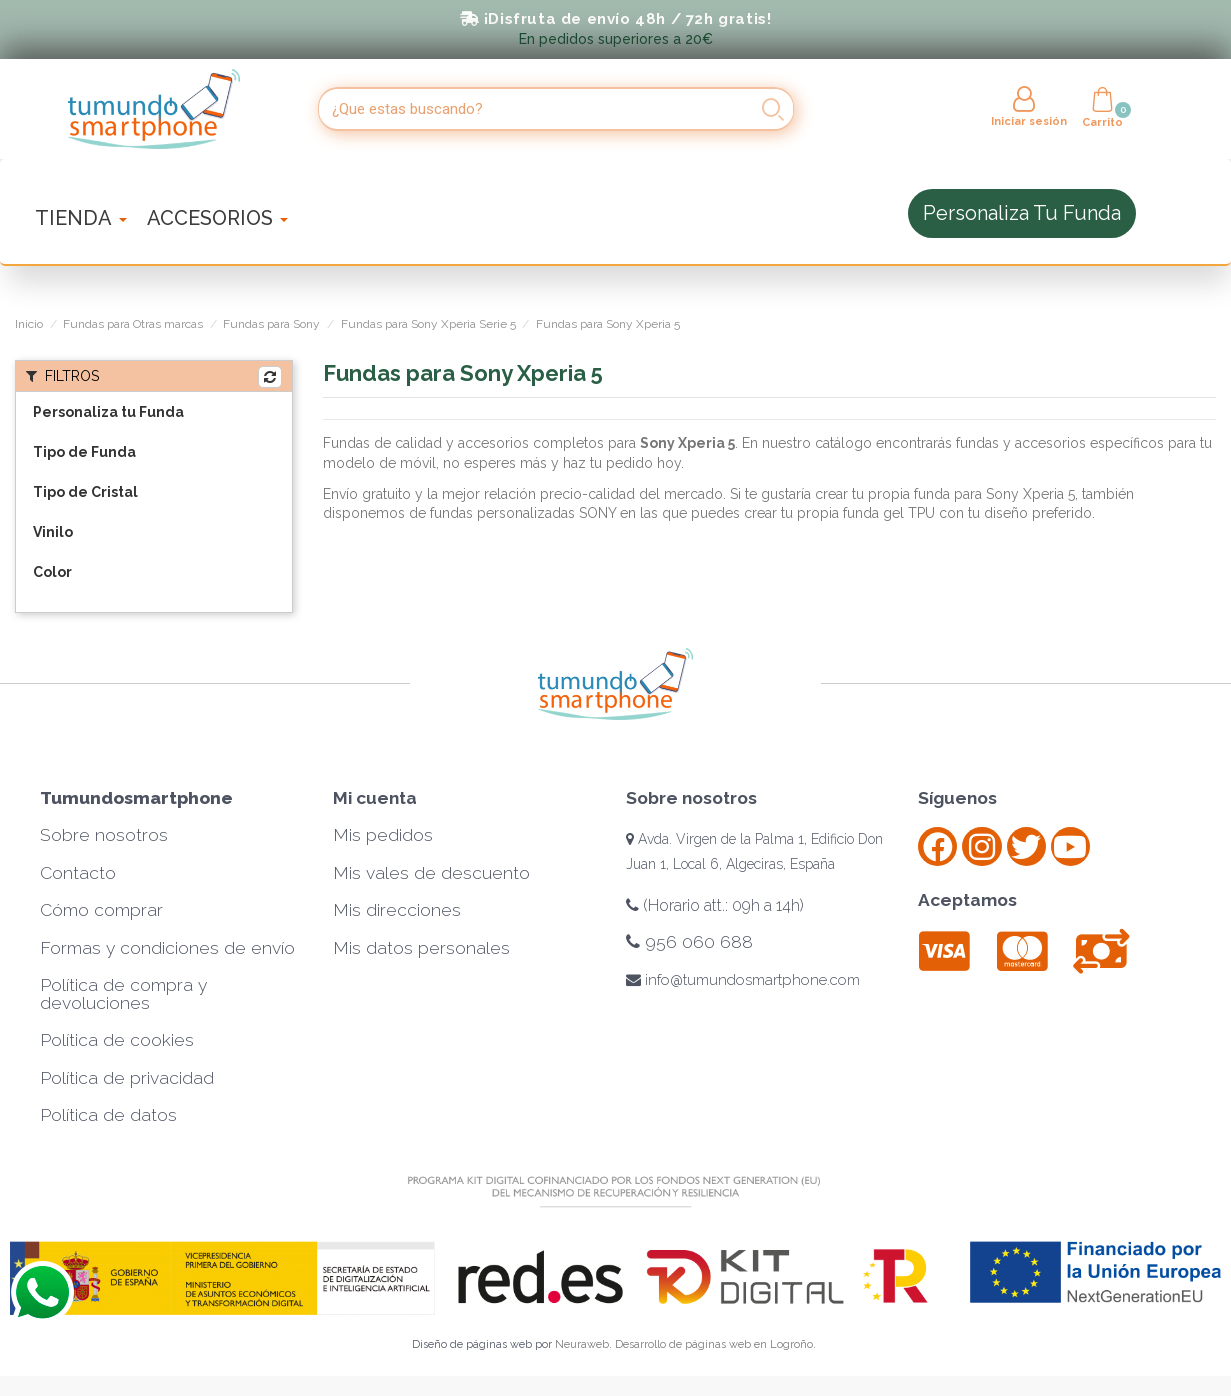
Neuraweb (582, 1344)
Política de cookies (117, 1040)
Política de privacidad (127, 1078)
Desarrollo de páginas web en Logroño (714, 1344)
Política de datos (108, 1115)
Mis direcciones (397, 910)
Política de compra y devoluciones (123, 994)
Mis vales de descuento (431, 873)
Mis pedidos (383, 835)
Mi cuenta (375, 798)
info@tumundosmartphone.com (743, 980)
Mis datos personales (421, 948)
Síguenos (957, 798)
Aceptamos (967, 900)
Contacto (78, 873)
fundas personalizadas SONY (523, 513)
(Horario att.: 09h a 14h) (715, 905)
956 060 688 (689, 942)
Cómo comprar (101, 910)
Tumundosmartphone (136, 798)
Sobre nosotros (104, 835)
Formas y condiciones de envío (167, 948)
